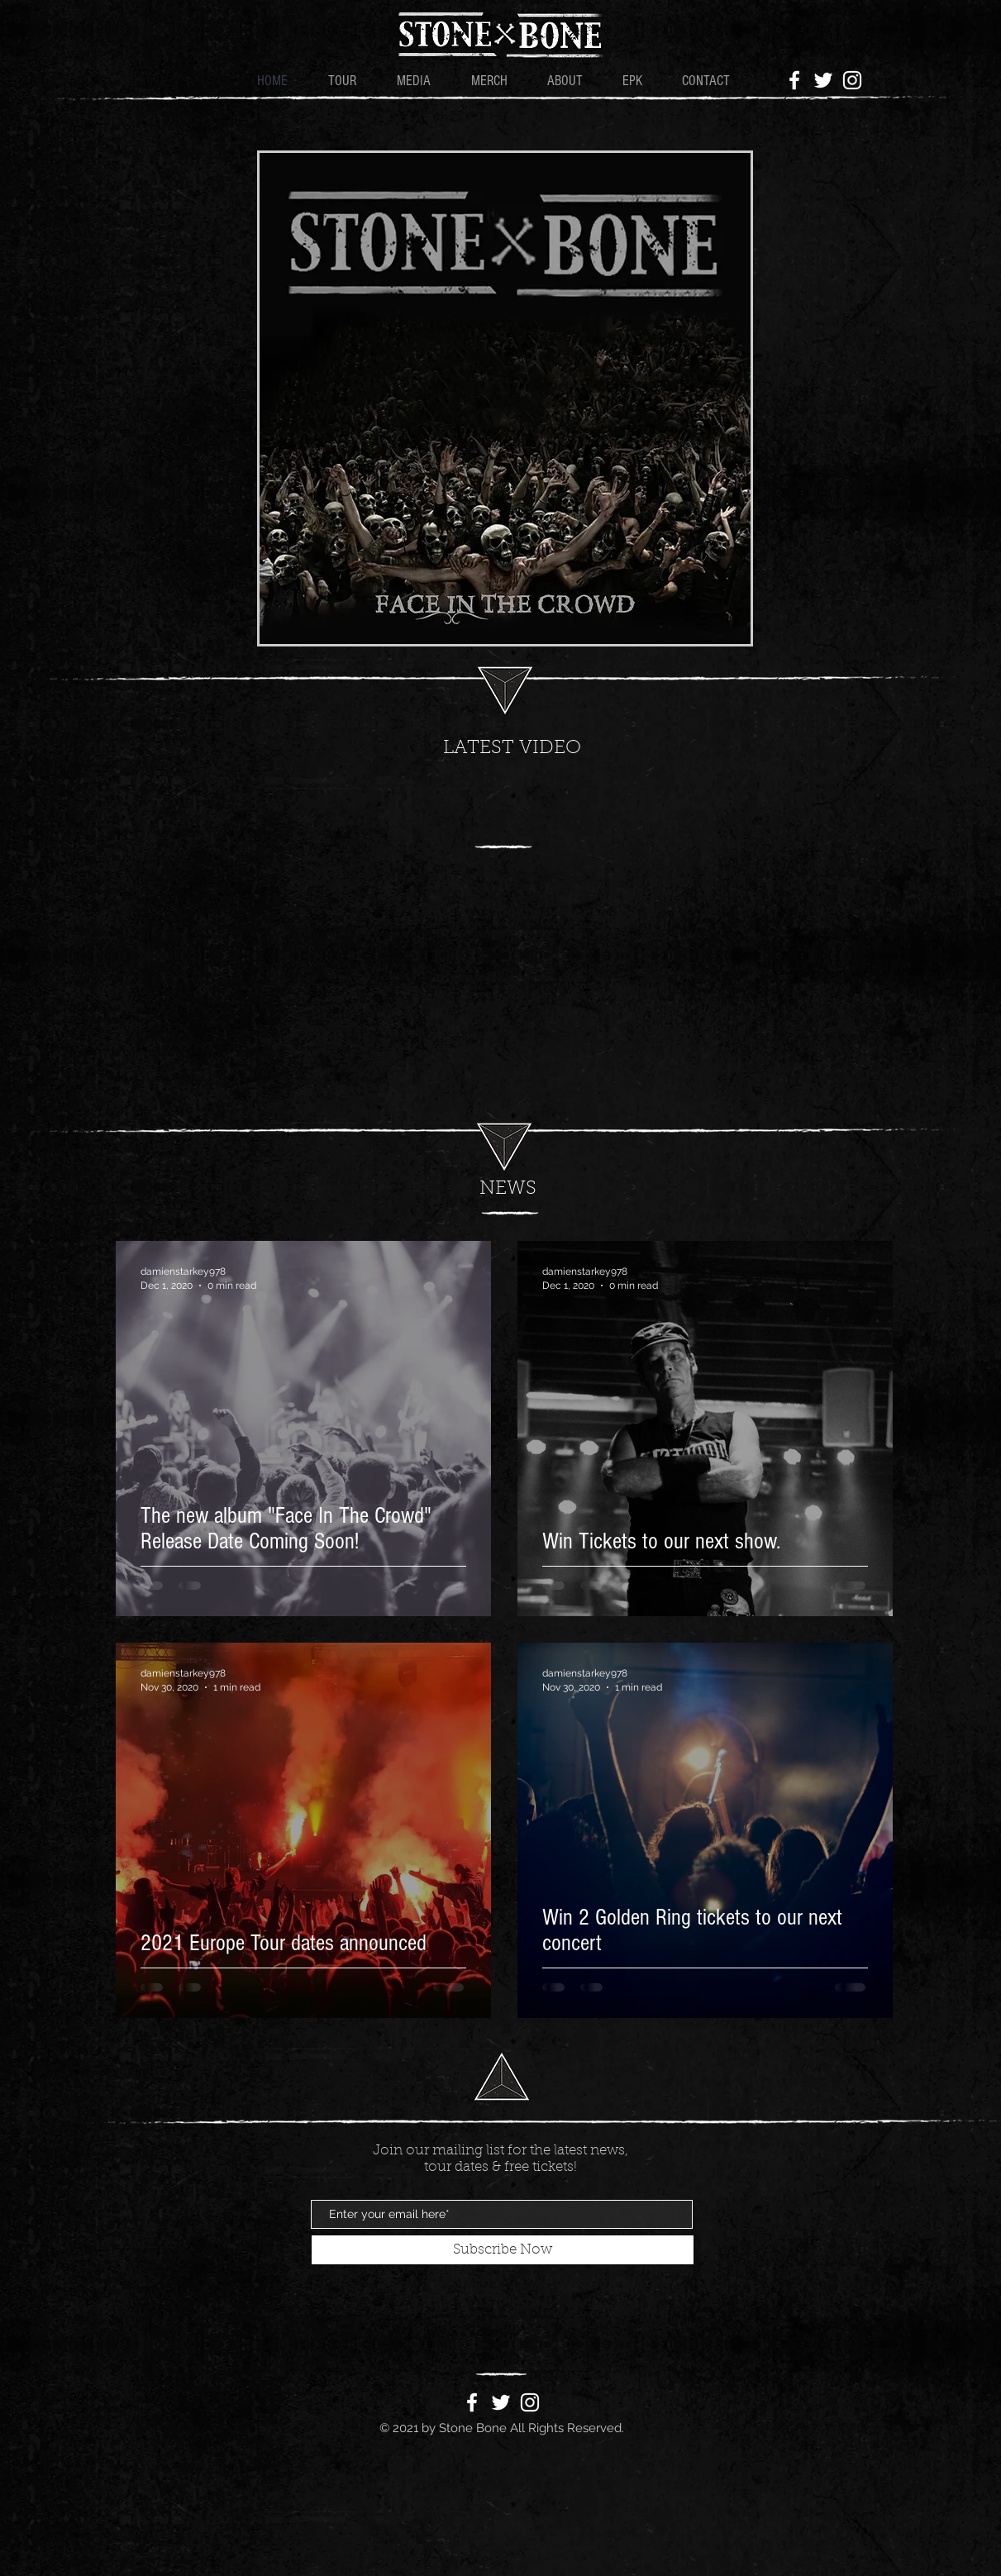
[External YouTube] (512, 936)
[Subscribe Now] (503, 2249)
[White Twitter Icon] (823, 80)
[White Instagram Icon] (852, 80)
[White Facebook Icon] (794, 80)
